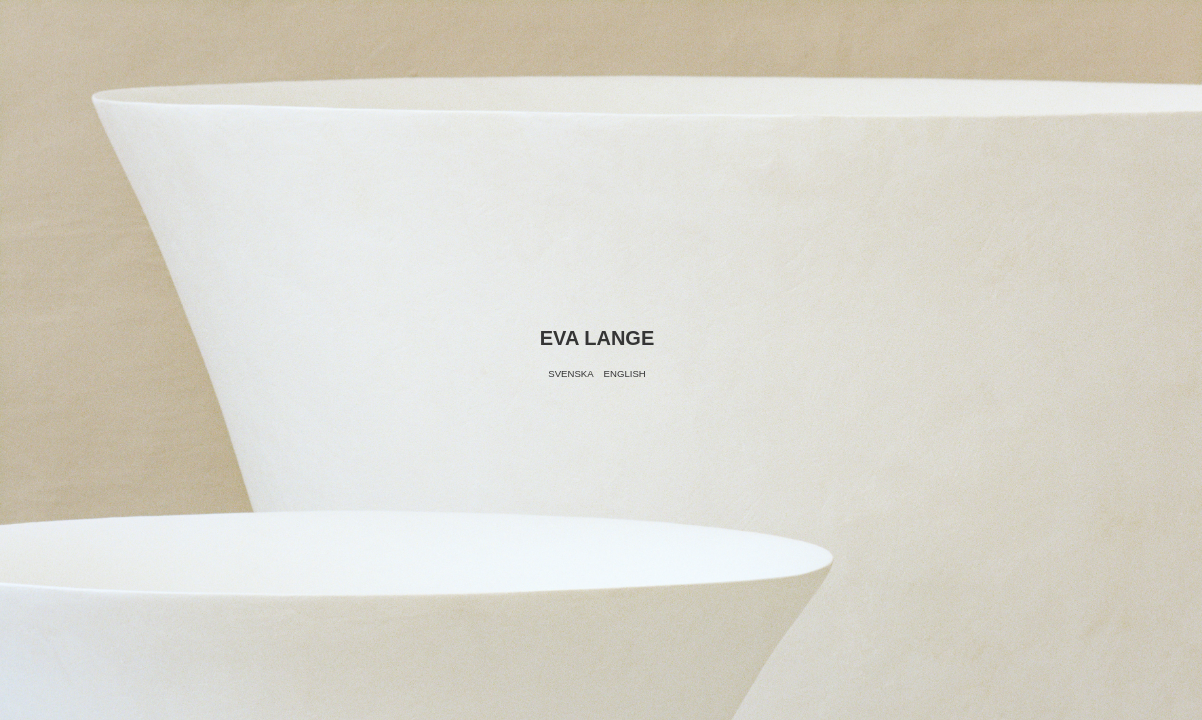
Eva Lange (597, 338)
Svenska (570, 373)
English (625, 373)
